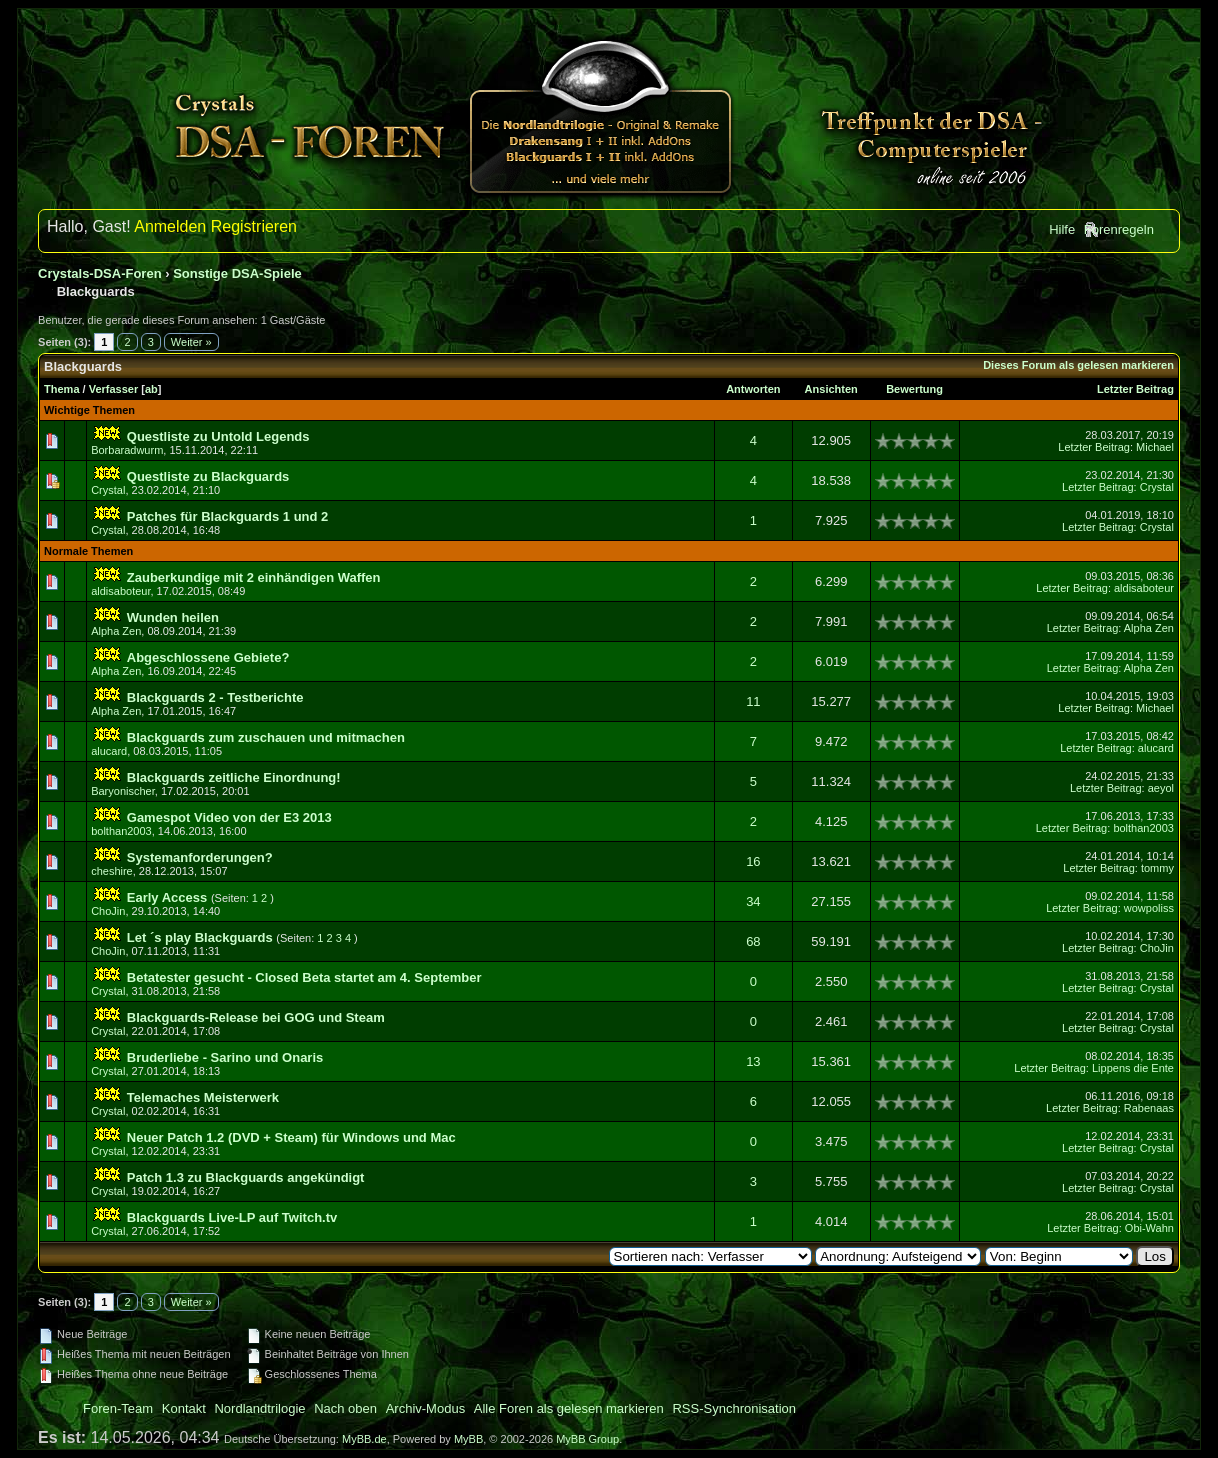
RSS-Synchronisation (734, 1408)
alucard (109, 751)
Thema (61, 389)
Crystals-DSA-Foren (100, 273)
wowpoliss (1149, 908)
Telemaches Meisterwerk (203, 1097)
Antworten (753, 389)
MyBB (468, 1439)
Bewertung (914, 389)
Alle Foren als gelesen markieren (569, 1408)
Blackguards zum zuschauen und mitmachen (266, 737)
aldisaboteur (120, 591)
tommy (1157, 868)
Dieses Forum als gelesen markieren (1078, 365)
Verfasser (114, 389)
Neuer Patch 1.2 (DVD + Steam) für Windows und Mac (291, 1137)
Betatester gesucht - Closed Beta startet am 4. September (304, 977)
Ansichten (831, 389)
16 (753, 861)
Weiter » (191, 342)
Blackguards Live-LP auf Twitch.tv (232, 1217)
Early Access (167, 897)
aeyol (1161, 788)
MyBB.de (364, 1439)
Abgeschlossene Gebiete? (208, 657)
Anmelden (170, 226)
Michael (1155, 447)
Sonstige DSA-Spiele (237, 273)
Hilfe (1062, 229)
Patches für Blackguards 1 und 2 (228, 516)
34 (753, 901)
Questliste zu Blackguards (208, 476)
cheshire (112, 871)
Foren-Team (118, 1408)
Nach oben (345, 1408)
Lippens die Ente (1133, 1068)
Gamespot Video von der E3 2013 (229, 817)
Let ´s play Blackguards (200, 937)
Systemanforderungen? (200, 857)
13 (753, 1061)
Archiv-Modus (425, 1408)
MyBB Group (587, 1439)
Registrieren (254, 226)
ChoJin (108, 911)
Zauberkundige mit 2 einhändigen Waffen (254, 577)
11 (753, 701)
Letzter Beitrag (1135, 389)
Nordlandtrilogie (259, 1408)
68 (753, 941)
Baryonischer (123, 791)
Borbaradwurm (127, 450)
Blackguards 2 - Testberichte (215, 697)
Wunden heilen (173, 617)
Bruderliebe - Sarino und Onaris (225, 1057)
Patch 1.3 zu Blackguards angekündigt (246, 1177)
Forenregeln (1119, 229)
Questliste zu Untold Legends (218, 436)
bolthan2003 (121, 831)
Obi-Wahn (1149, 1228)
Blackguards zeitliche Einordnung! (234, 777)
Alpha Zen (116, 631)
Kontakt (184, 1408)
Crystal (108, 490)
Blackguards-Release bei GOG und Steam (256, 1017)
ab (151, 389)
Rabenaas (1149, 1108)
